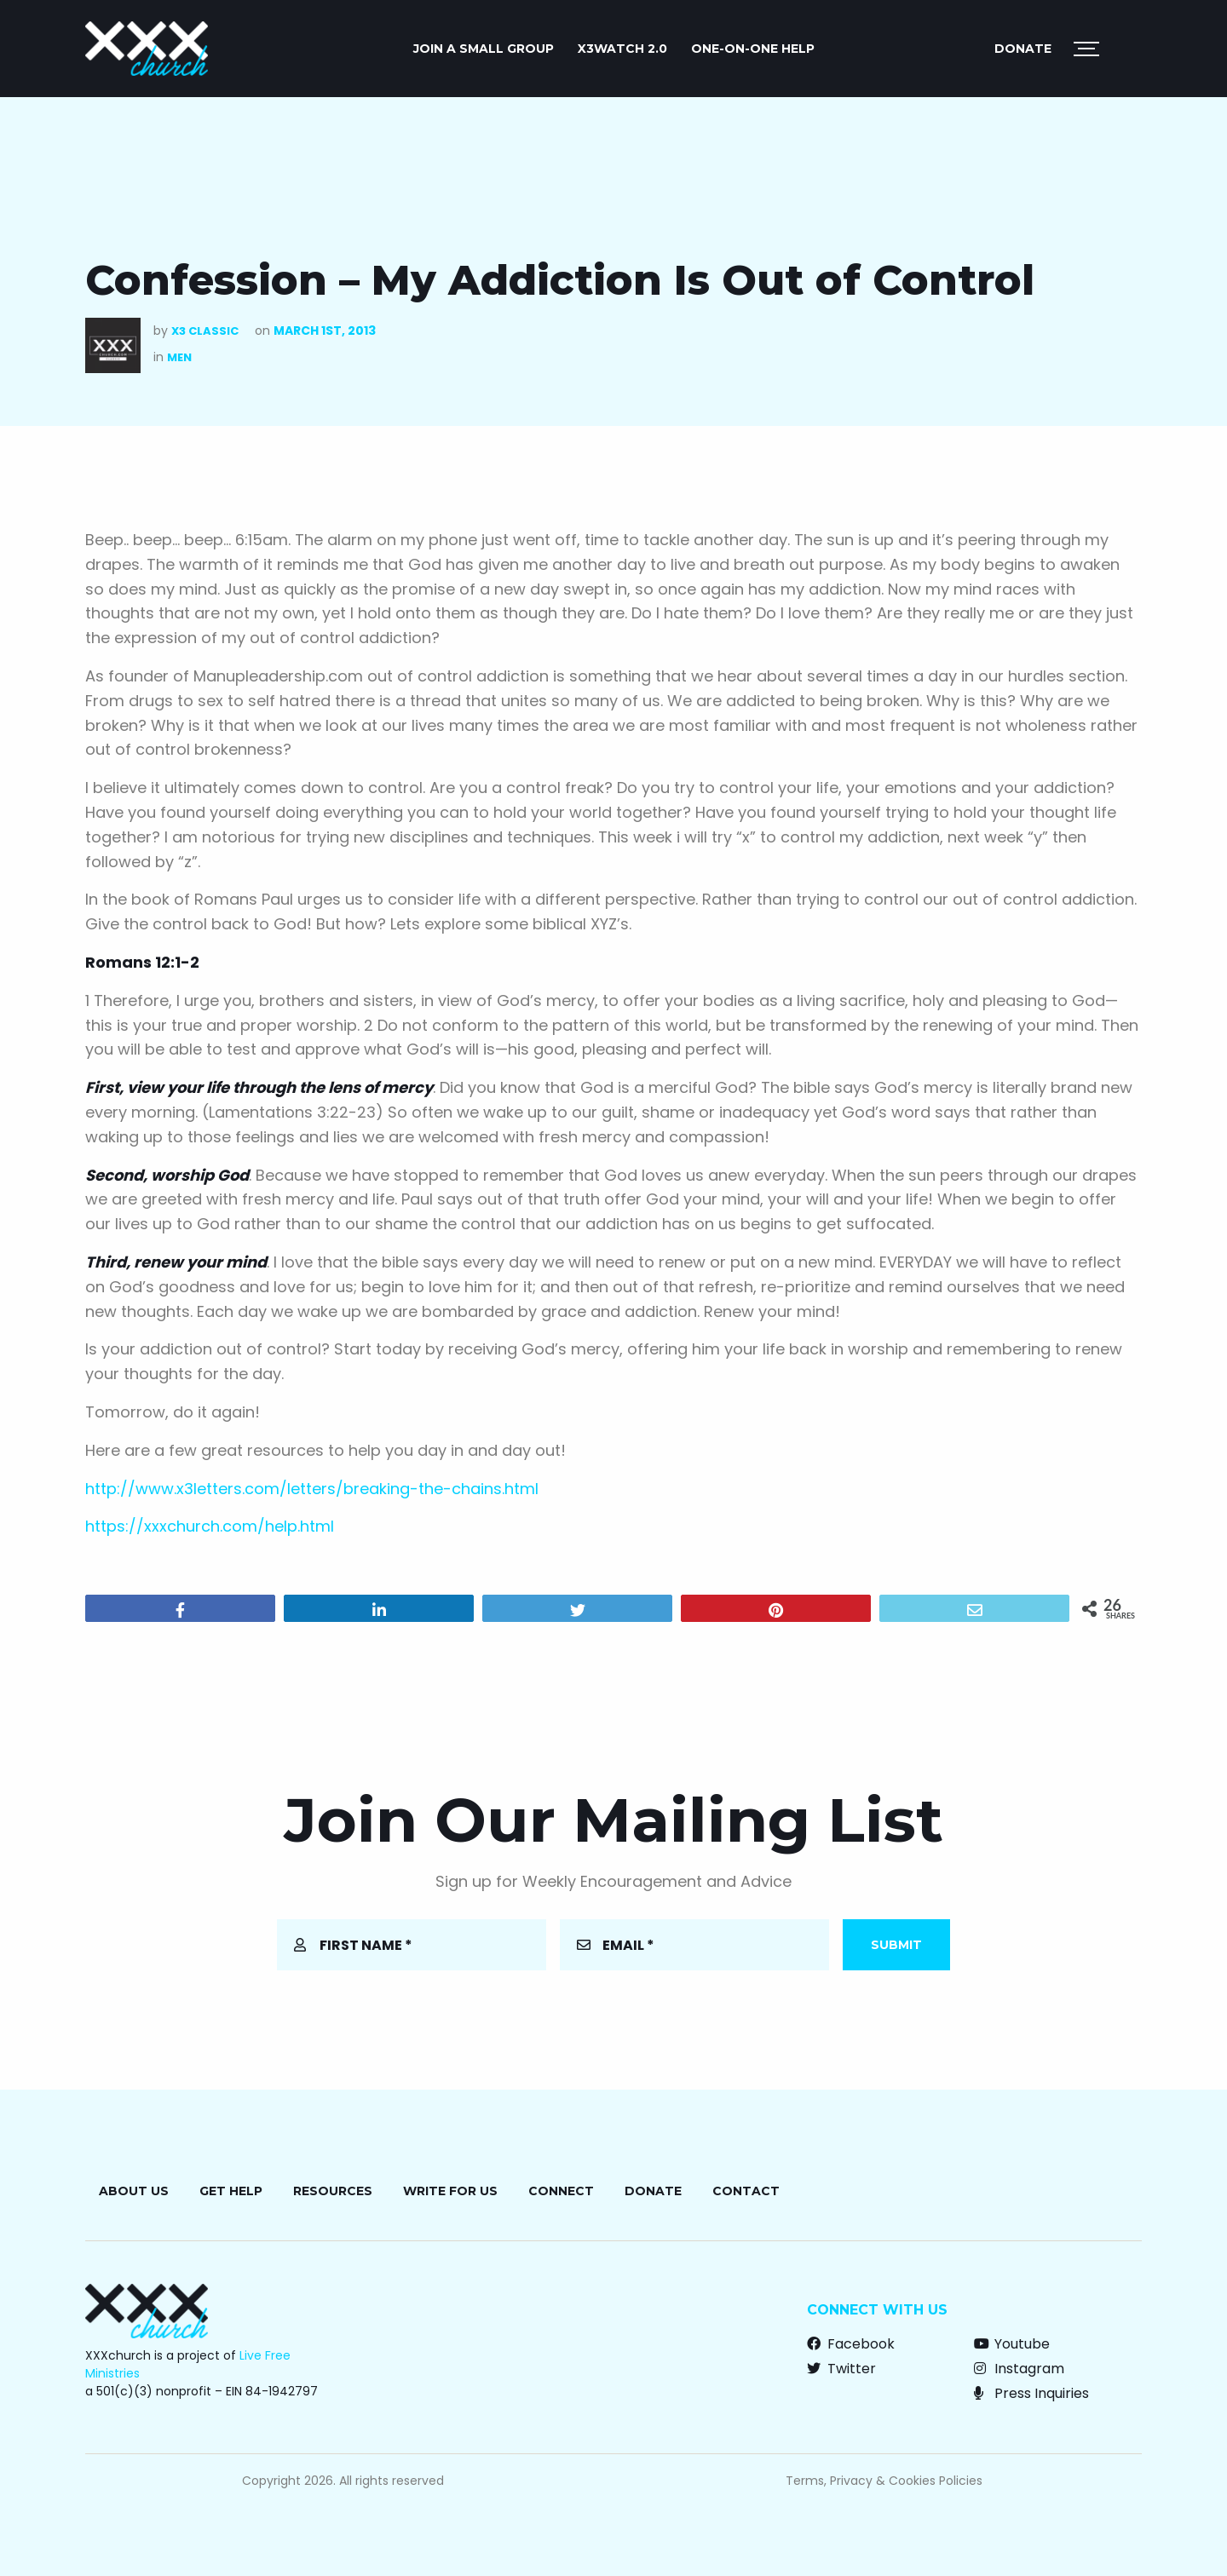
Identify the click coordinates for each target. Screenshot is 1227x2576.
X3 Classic (205, 331)
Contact (746, 2191)
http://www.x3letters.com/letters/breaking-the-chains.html (312, 1488)
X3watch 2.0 (622, 48)
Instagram (1019, 2368)
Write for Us (450, 2191)
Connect (561, 2191)
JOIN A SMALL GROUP (483, 48)
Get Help (230, 2191)
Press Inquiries (1031, 2393)
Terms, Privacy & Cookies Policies (884, 2480)
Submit (896, 1944)
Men (179, 357)
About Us (134, 2191)
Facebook (851, 2344)
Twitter (841, 2368)
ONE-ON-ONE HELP (753, 48)
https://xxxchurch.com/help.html (209, 1526)
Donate (1022, 48)
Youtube (1012, 2344)
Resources (332, 2191)
